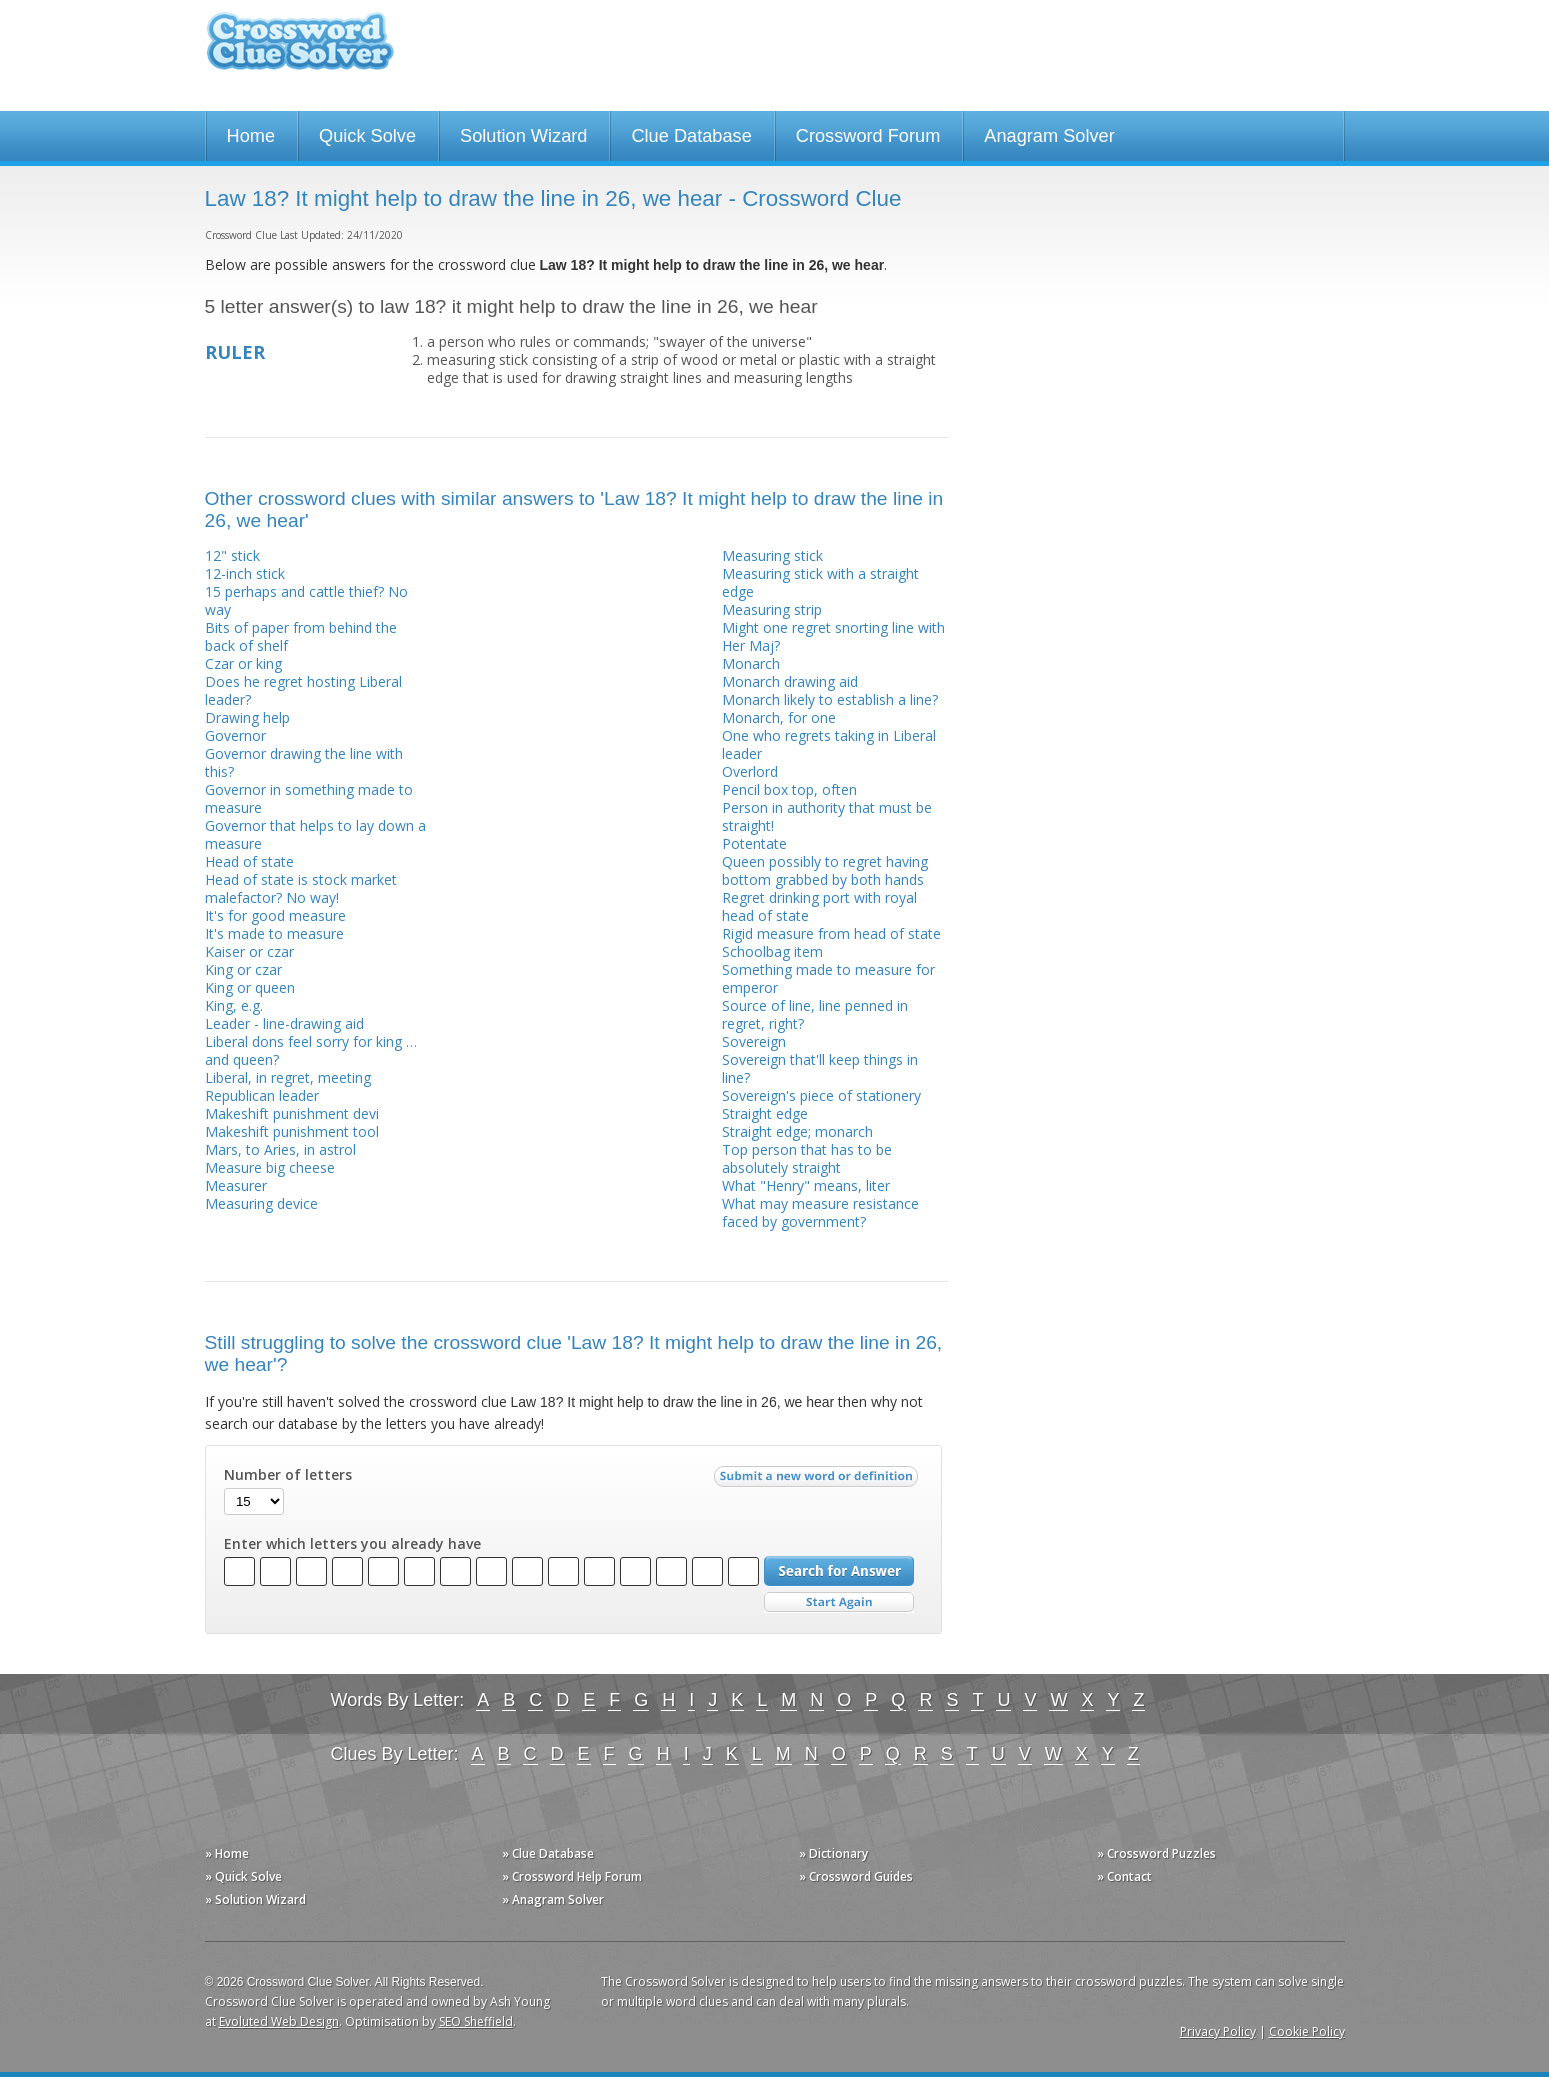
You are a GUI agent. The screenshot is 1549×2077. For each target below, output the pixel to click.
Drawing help (247, 717)
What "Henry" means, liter (806, 1185)
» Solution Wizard (255, 1899)
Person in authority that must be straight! (827, 816)
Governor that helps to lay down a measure (315, 834)
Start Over (839, 1602)
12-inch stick (245, 573)
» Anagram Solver (553, 1899)
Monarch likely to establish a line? (830, 699)
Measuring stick (772, 555)
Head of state (249, 861)
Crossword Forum (868, 136)
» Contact (1124, 1876)
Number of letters (288, 1475)
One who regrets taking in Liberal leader (829, 744)
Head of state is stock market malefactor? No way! (301, 888)
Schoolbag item (772, 951)
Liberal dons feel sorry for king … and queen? (311, 1050)
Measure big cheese (270, 1167)
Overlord (750, 771)
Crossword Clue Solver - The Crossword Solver (300, 50)
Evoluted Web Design (279, 2021)
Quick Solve (367, 136)
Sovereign (754, 1041)
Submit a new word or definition (818, 1481)
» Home (227, 1853)
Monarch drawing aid (790, 681)
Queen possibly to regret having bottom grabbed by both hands (825, 870)
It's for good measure (275, 915)
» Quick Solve (243, 1876)
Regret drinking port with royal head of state (819, 906)
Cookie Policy (1307, 2031)
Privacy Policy (1218, 2031)
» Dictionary (833, 1853)
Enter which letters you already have (352, 1544)
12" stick (232, 555)
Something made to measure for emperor (828, 978)
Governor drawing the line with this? (304, 762)
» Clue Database (548, 1853)
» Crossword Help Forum (572, 1876)
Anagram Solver (1049, 136)
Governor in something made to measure (309, 798)
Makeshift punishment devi (292, 1113)
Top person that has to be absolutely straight (807, 1158)
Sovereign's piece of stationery (821, 1095)
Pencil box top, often (789, 789)
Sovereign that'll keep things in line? (820, 1068)
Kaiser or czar (249, 951)
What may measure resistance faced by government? (820, 1212)
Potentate (754, 843)
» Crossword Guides (856, 1876)
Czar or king (243, 663)
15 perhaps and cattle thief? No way (306, 600)
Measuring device (261, 1203)
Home (251, 136)
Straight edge (765, 1113)
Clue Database (691, 136)
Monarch (751, 663)
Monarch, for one (779, 717)
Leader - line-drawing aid (284, 1023)
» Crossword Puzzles (1156, 1853)
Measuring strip (772, 609)
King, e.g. (234, 1005)
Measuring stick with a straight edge (820, 582)
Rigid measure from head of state (831, 933)
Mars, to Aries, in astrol (280, 1149)
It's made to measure (274, 933)
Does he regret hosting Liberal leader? (303, 690)
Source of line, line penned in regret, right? (815, 1014)
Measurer (236, 1185)
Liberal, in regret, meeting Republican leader (288, 1086)
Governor (235, 735)
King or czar (243, 969)
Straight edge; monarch (797, 1131)
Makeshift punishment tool (292, 1131)
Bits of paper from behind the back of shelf (301, 636)
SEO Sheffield (476, 2021)
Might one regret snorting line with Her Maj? (833, 636)
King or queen (250, 987)
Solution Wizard (523, 136)
